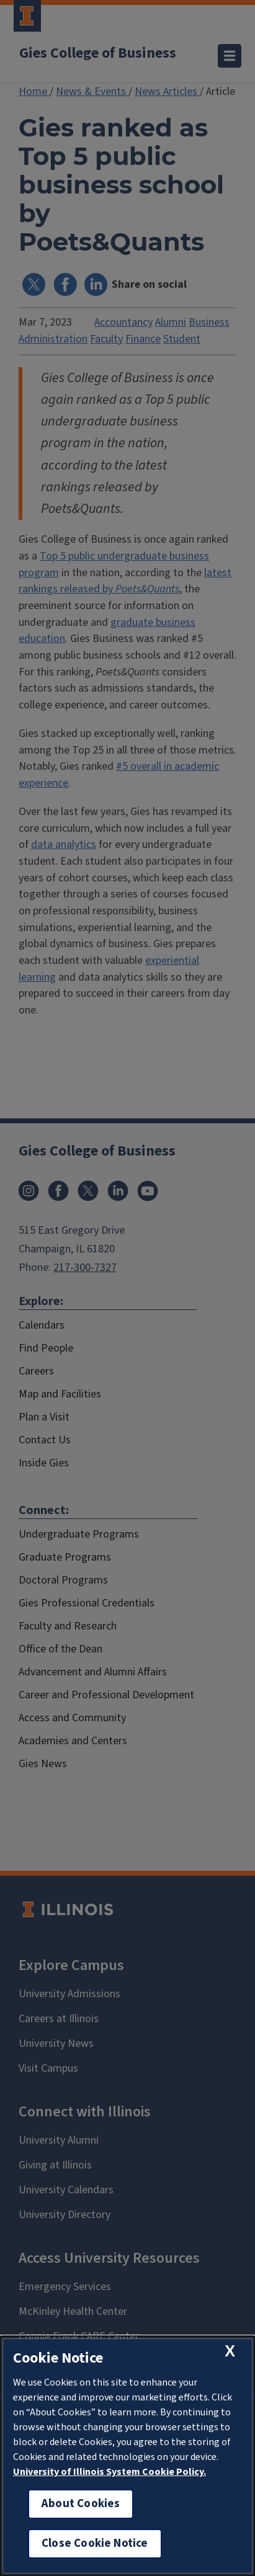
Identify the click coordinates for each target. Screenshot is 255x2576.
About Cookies (81, 2503)
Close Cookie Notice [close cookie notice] (95, 2543)
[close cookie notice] (230, 2351)
